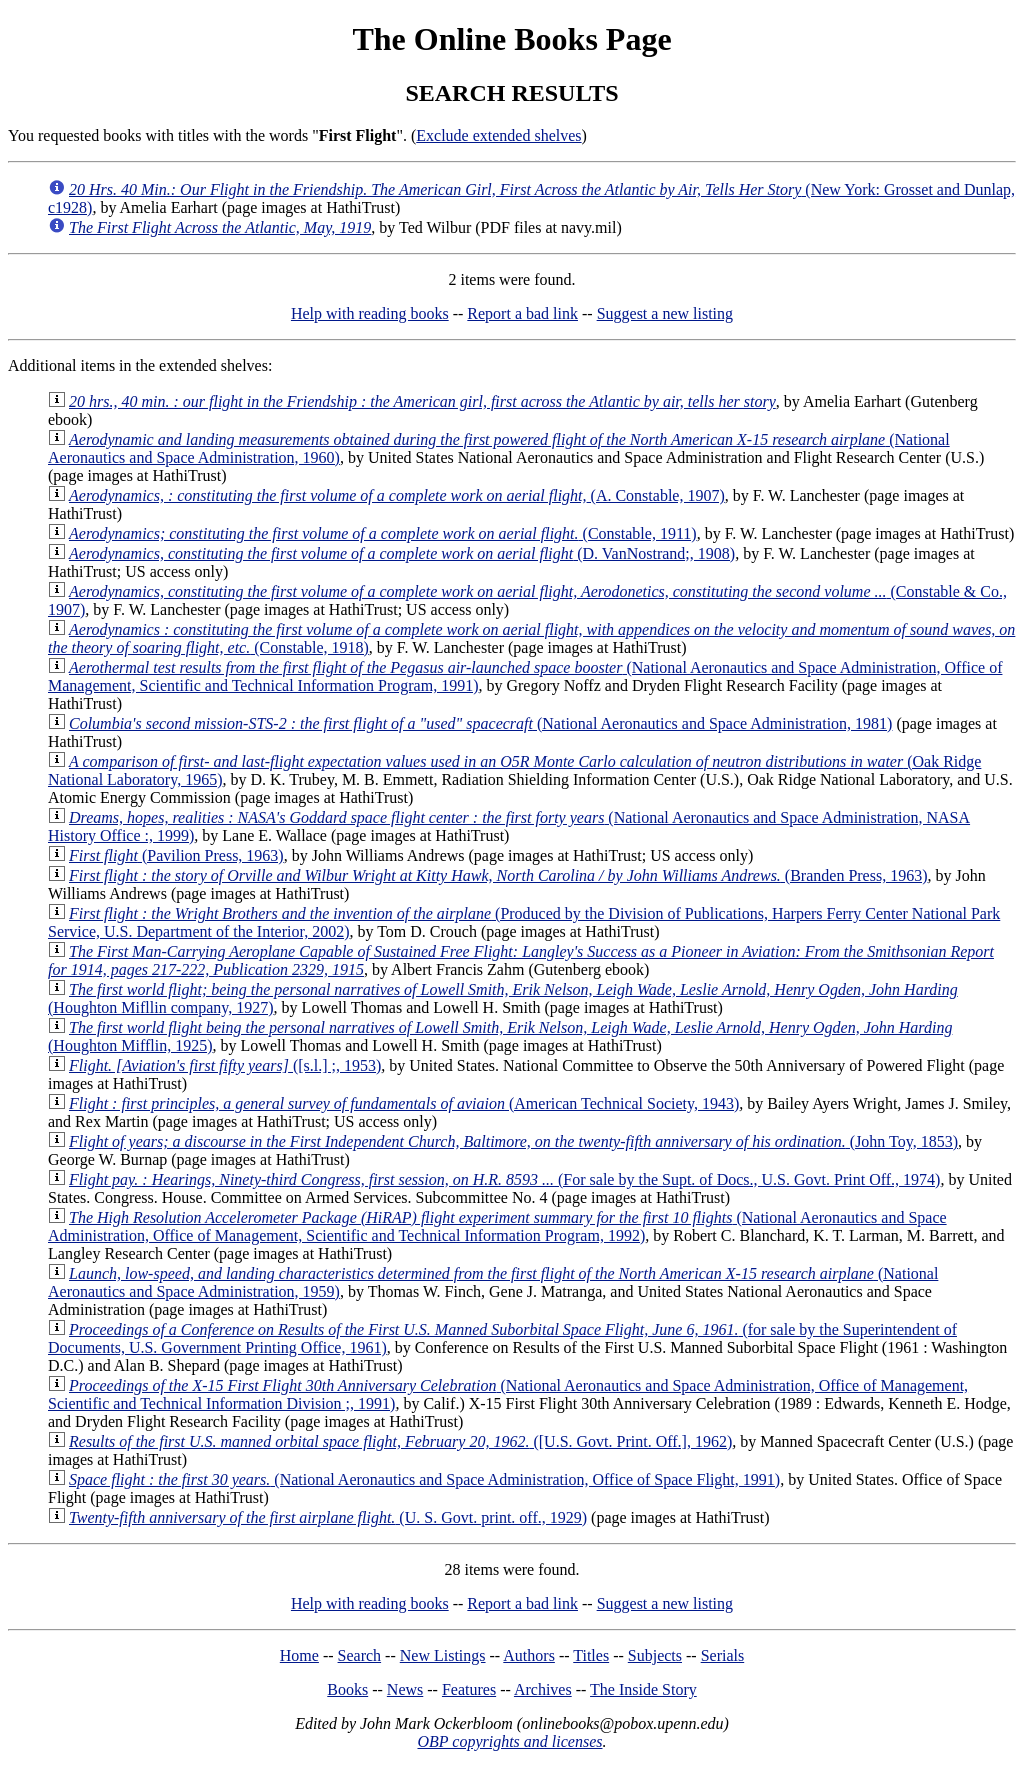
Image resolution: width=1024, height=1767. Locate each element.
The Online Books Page (511, 39)
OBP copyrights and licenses (509, 1741)
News (405, 1689)
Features (469, 1689)
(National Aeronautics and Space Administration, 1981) (480, 723)
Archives (543, 1689)
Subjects (655, 1655)
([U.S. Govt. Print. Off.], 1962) (400, 1441)
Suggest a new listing (665, 313)
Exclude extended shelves (498, 135)
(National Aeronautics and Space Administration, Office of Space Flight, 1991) (424, 1479)
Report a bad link (522, 313)
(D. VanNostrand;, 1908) (402, 553)
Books (347, 1689)
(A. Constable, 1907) (397, 495)
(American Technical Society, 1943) (404, 1103)
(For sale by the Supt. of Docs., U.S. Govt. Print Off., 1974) (504, 1179)
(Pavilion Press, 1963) (176, 855)
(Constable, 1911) (383, 533)
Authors (529, 1655)
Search (360, 1655)
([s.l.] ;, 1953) (225, 1065)
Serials (723, 1655)
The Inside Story (643, 1689)
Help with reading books (370, 313)
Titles (591, 1655)
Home (299, 1655)
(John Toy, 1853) (513, 1141)
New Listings (443, 1655)
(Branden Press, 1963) (498, 875)
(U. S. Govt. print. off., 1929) (328, 1517)
